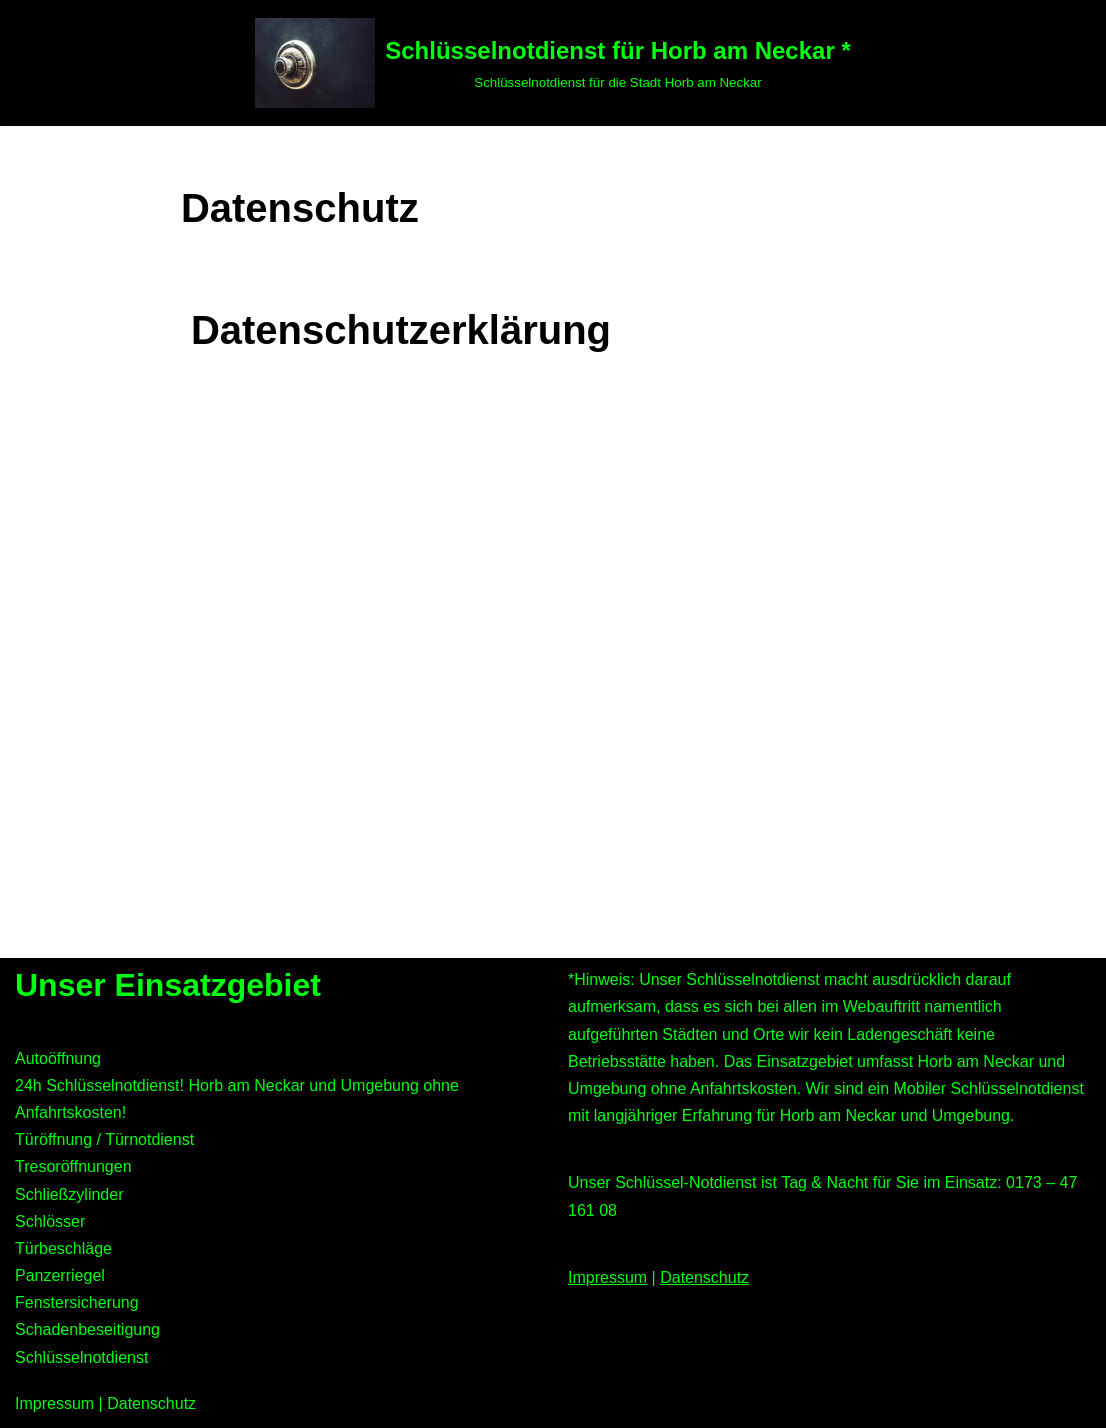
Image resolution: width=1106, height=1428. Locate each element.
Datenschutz (704, 1277)
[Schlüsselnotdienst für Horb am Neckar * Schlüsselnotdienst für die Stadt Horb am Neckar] (552, 63)
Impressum (607, 1277)
